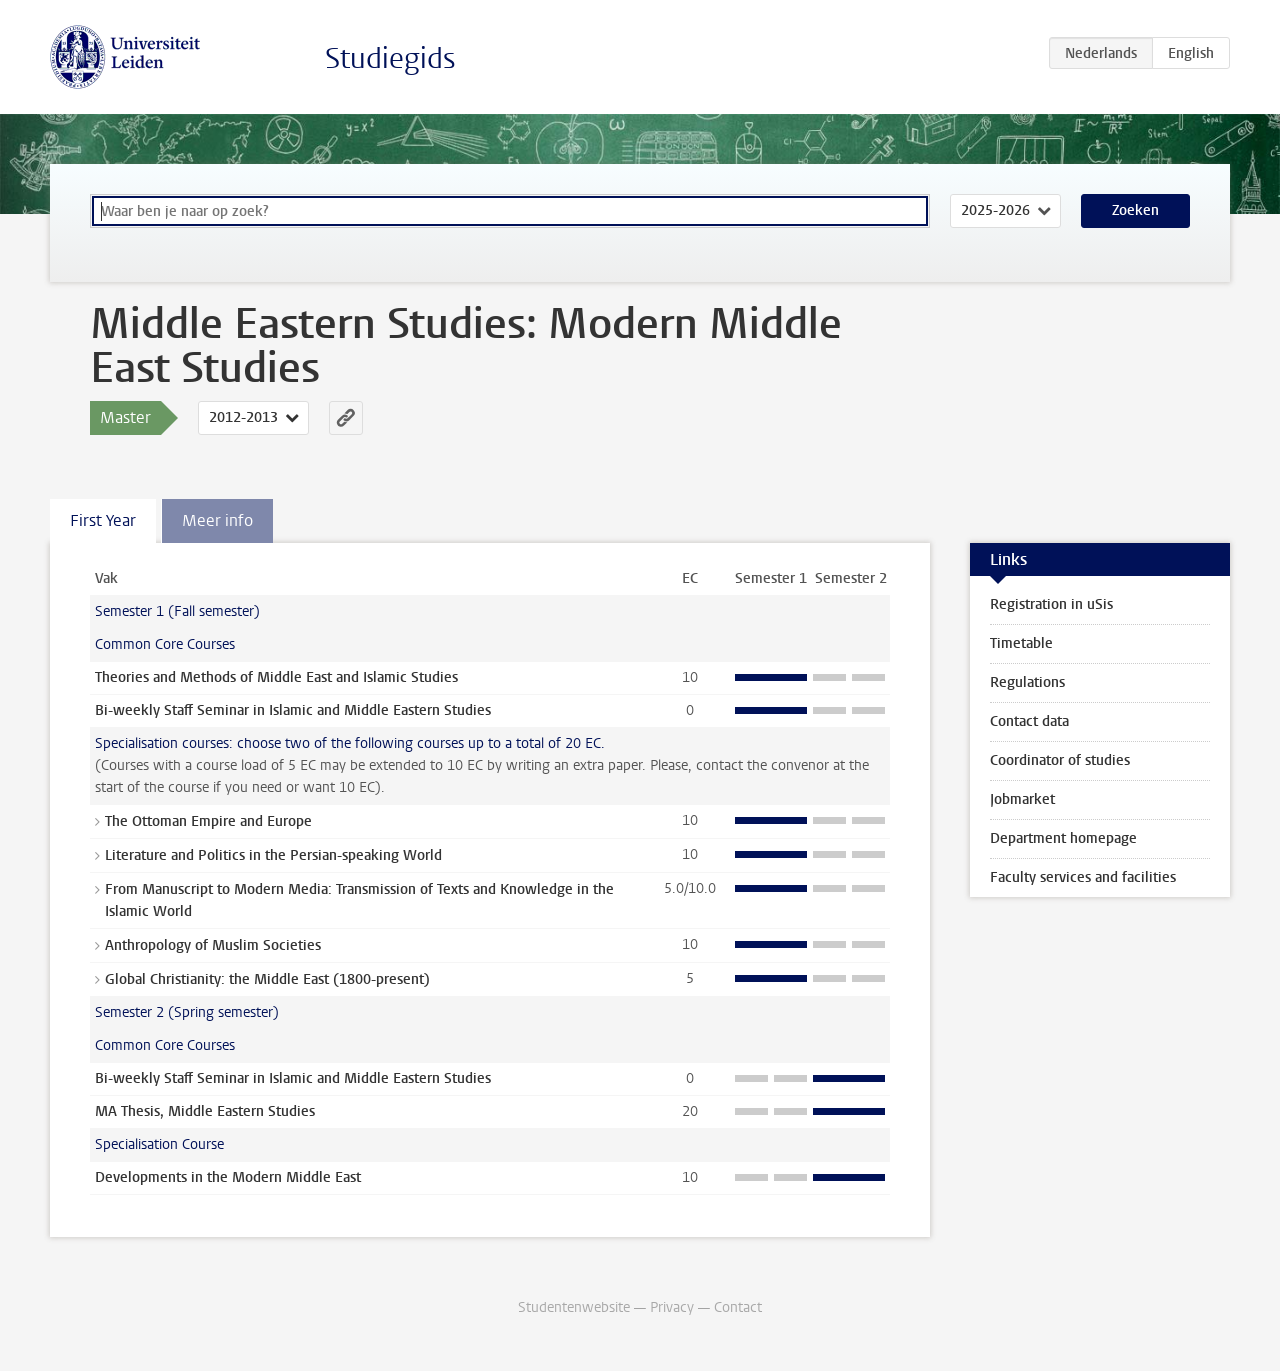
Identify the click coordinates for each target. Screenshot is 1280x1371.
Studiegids (390, 58)
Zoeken (1135, 210)
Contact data (1029, 721)
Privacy (672, 1307)
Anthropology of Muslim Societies (213, 945)
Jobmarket (1022, 799)
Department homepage (1063, 838)
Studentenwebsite (574, 1307)
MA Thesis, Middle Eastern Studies (205, 1111)
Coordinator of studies (1060, 760)
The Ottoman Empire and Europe (208, 821)
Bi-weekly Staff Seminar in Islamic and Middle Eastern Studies (293, 710)
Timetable (1021, 643)
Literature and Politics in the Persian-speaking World (273, 855)
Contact (738, 1307)
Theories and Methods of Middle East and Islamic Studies (276, 677)
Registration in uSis (1051, 604)
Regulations (1027, 682)
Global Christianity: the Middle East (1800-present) (267, 979)
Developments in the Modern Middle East (228, 1177)
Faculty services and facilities (1083, 877)
